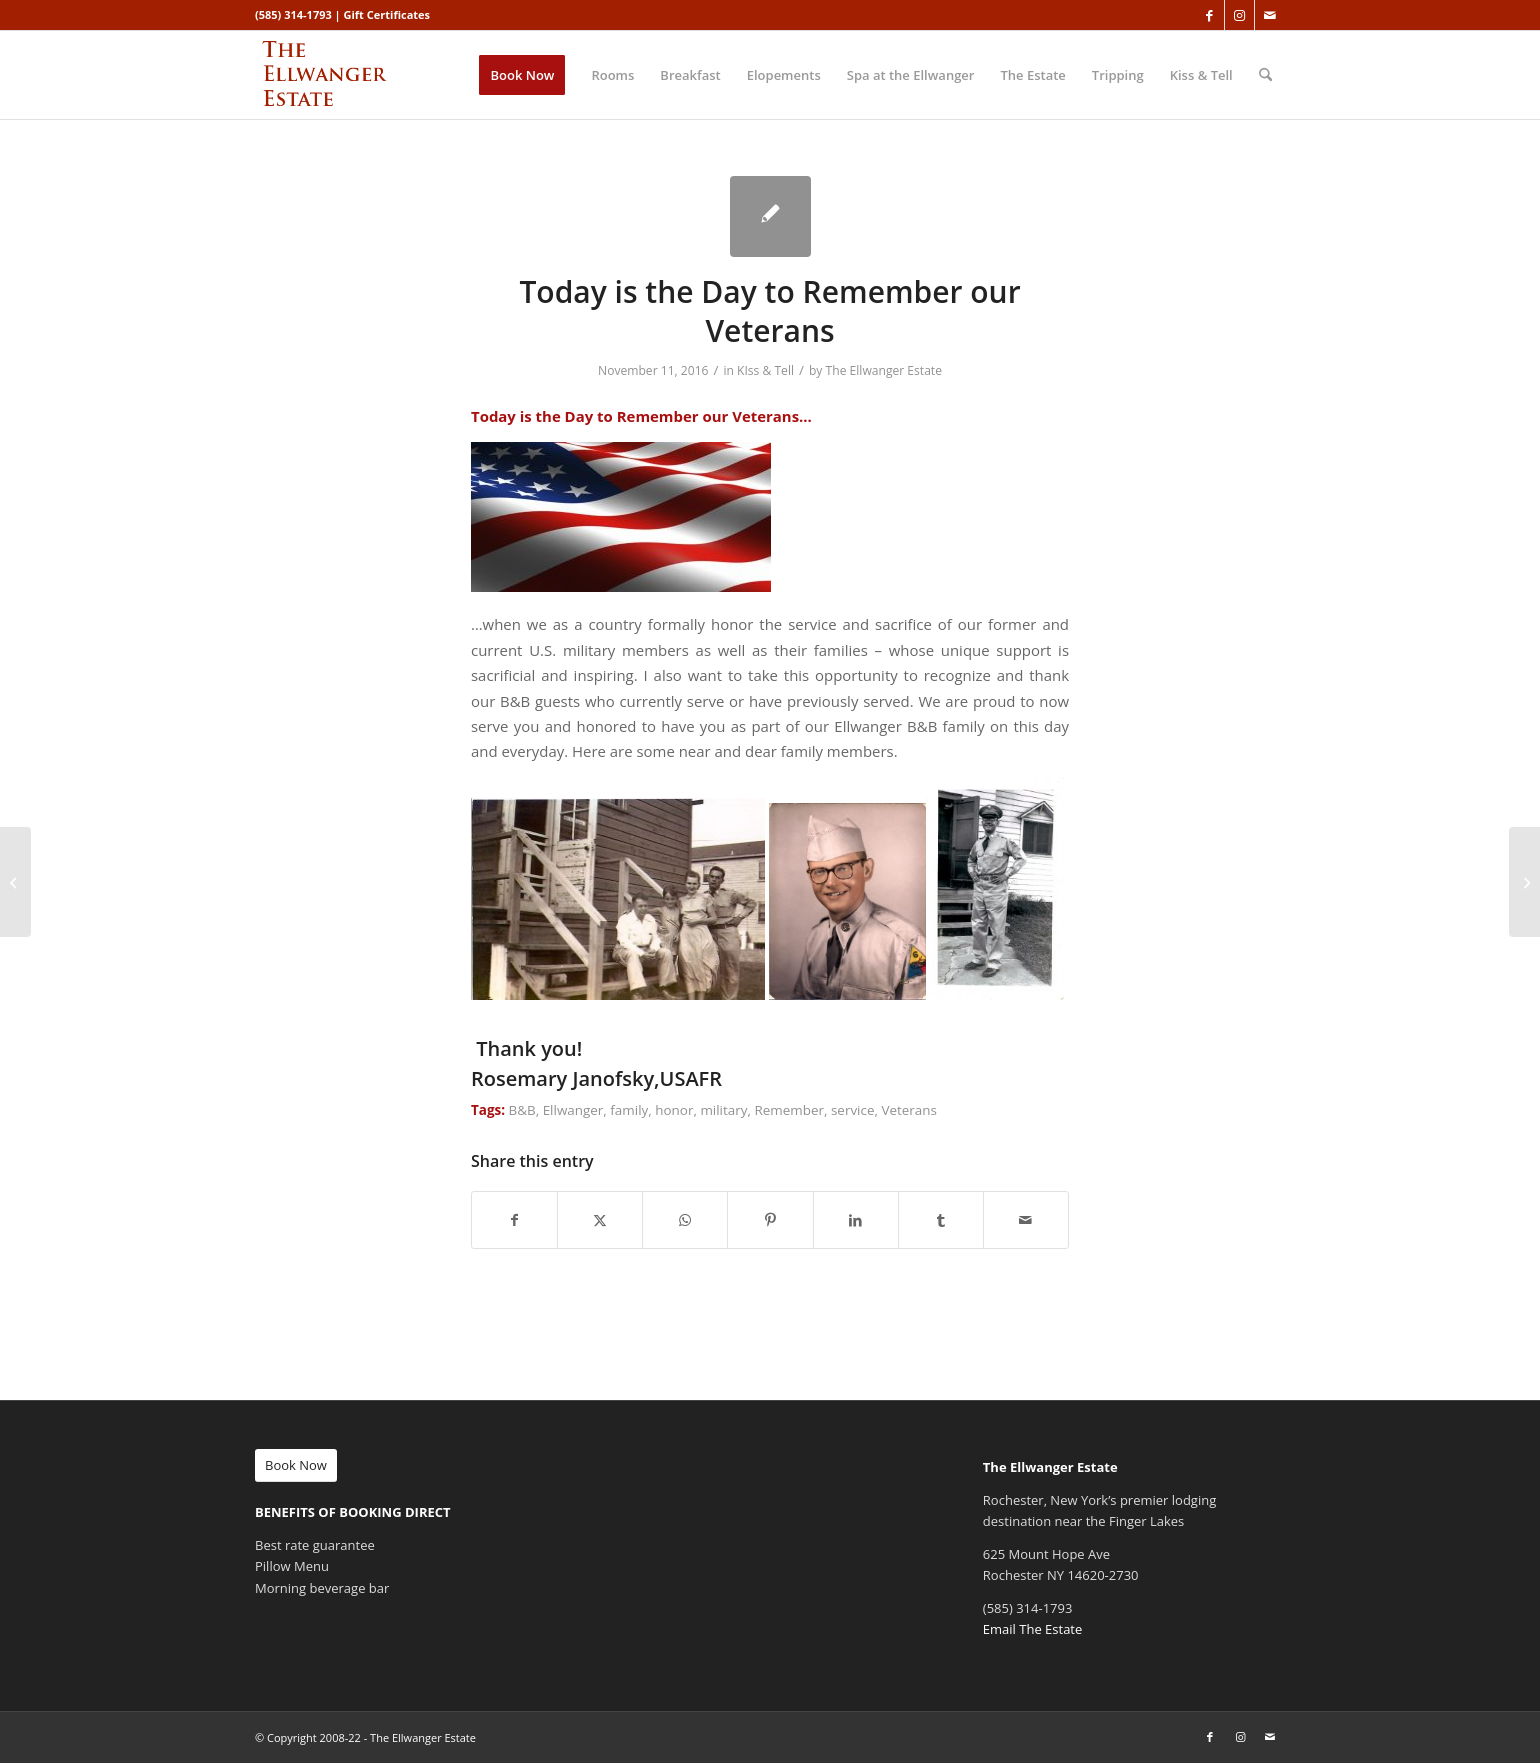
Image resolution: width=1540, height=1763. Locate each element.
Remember (789, 1110)
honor (674, 1110)
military (723, 1110)
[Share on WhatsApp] (685, 1220)
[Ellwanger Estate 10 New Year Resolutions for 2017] (1524, 882)
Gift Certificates (387, 14)
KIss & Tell (765, 370)
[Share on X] (600, 1220)
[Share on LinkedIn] (856, 1220)
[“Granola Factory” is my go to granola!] (15, 882)
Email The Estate (1032, 1629)
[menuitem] (522, 75)
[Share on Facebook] (514, 1220)
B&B (522, 1110)
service (853, 1110)
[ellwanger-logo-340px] (351, 75)
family (629, 1110)
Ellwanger (573, 1110)
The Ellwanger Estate (884, 370)
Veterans (909, 1110)
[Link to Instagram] (1239, 15)
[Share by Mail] (1026, 1220)
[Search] (1265, 75)
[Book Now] (296, 1465)
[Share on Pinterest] (770, 1220)
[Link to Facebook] (1209, 15)
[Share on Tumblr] (941, 1220)
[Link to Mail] (1270, 15)
